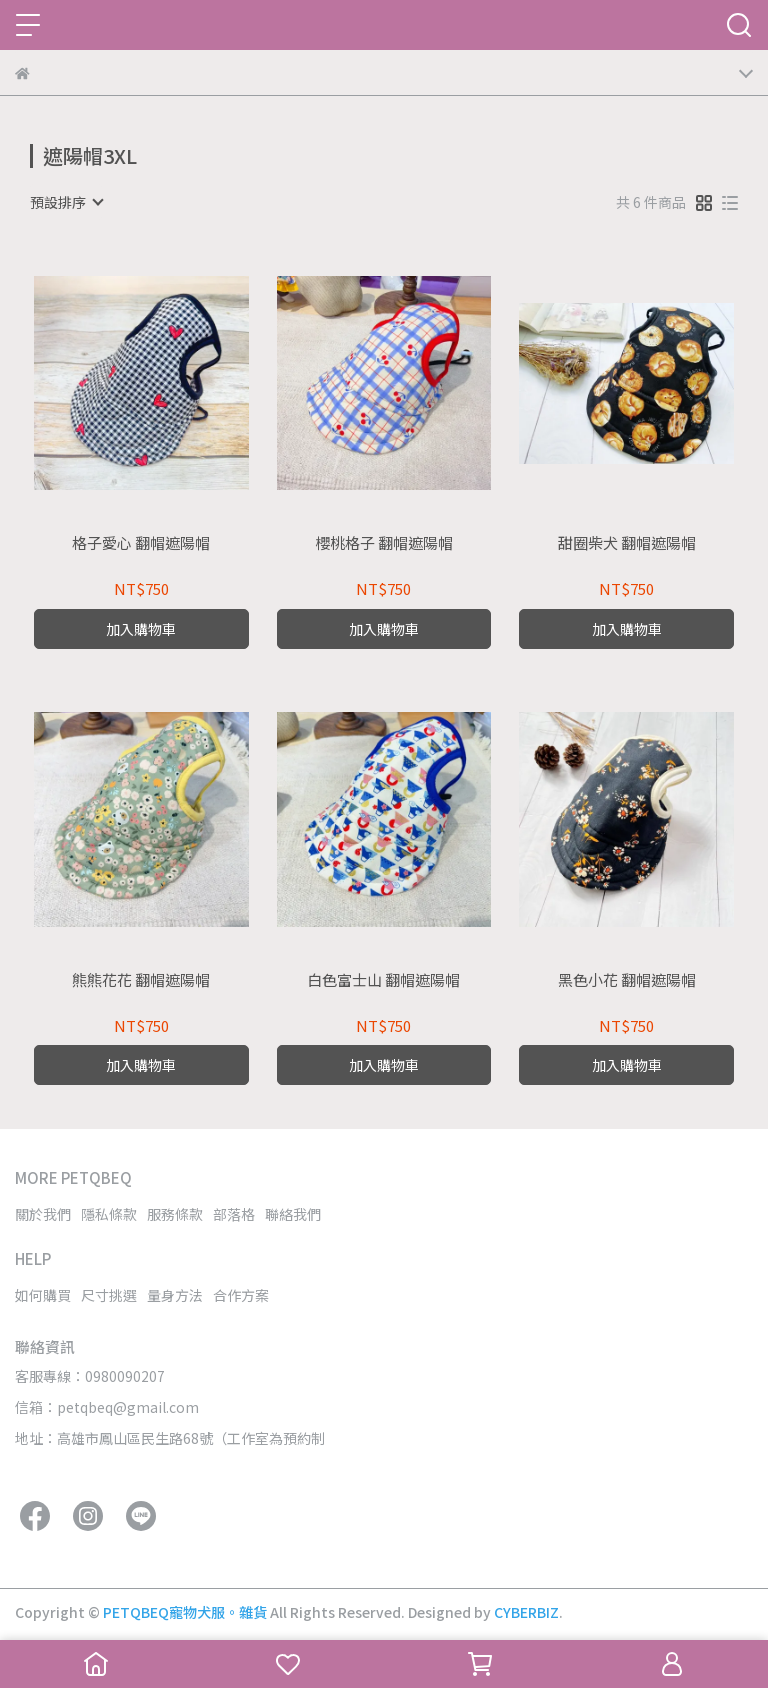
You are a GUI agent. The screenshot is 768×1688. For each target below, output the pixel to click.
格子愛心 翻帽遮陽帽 (141, 543)
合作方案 (241, 1295)
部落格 (234, 1214)
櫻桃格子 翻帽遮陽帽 (384, 543)
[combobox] (66, 202)
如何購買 (43, 1295)
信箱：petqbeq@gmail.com (107, 1407)
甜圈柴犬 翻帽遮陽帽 (627, 543)
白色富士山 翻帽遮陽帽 (383, 980)
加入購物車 (141, 629)
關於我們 (43, 1214)
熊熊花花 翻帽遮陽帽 (141, 980)
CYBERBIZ (526, 1612)
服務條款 (175, 1214)
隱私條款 (109, 1214)
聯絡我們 (293, 1214)
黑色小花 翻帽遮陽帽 (627, 980)
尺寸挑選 (109, 1295)
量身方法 (175, 1295)
